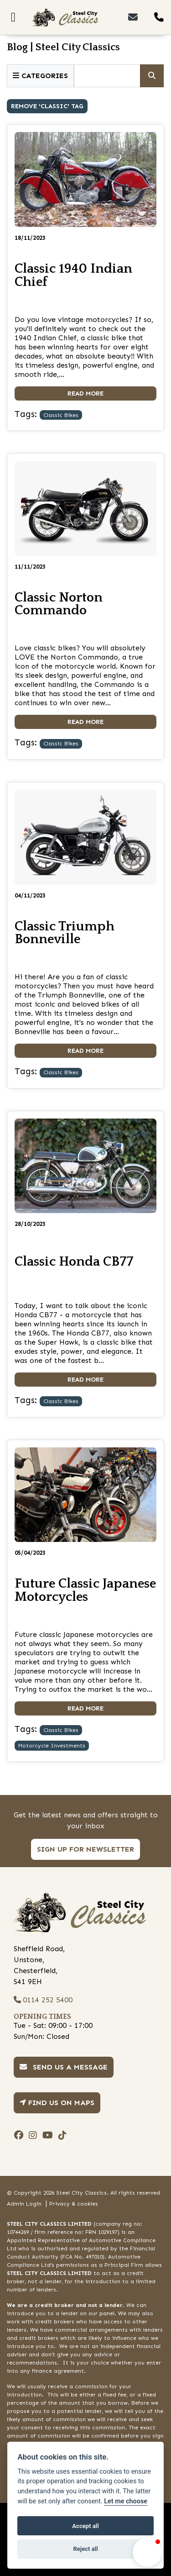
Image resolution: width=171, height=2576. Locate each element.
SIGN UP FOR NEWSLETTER (85, 1849)
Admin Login (24, 2204)
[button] (147, 2552)
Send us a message (64, 2067)
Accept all (85, 2526)
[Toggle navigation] (13, 17)
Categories (40, 75)
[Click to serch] (152, 75)
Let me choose (125, 2501)
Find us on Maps (57, 2102)
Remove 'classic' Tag (47, 106)
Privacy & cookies (73, 2204)
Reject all (85, 2548)
